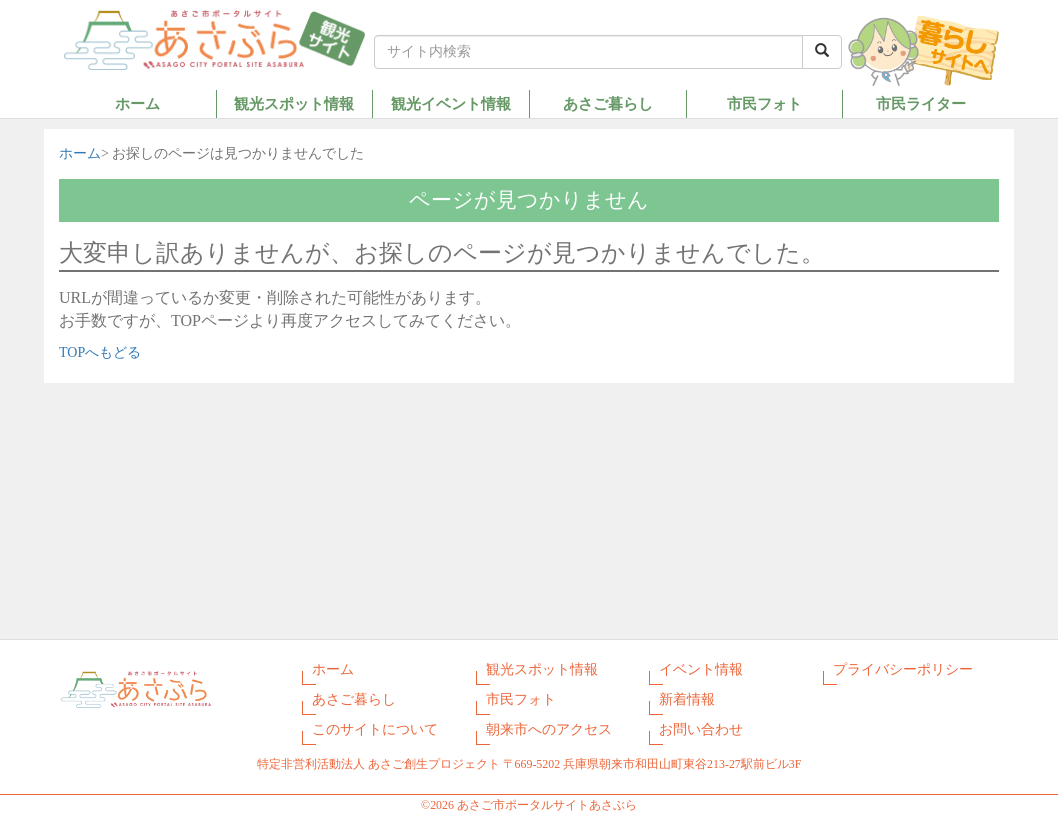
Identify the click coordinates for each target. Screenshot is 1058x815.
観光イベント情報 (451, 103)
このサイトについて (375, 729)
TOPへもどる (100, 352)
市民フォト (764, 103)
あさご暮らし (608, 103)
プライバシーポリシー (903, 669)
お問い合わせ (701, 729)
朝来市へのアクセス (549, 729)
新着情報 (687, 699)
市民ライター (921, 103)
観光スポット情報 (294, 103)
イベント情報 (701, 669)
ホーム (137, 103)
